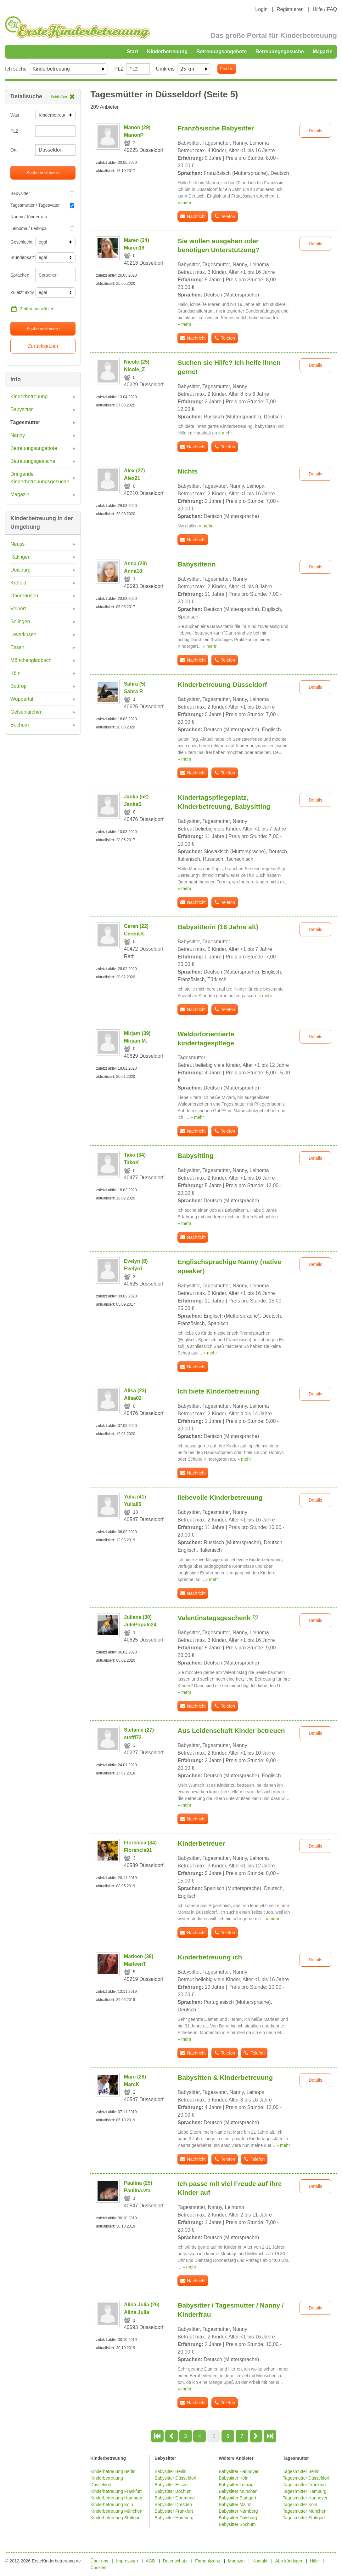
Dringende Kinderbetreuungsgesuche (39, 477)
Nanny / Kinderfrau (42, 216)
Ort (13, 149)
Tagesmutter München (305, 2511)
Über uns (99, 2560)
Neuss (17, 544)
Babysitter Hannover (239, 2471)
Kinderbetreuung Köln (111, 2504)
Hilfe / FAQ (325, 9)
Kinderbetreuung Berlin (112, 2471)
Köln (15, 673)
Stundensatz (20, 257)
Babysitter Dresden (173, 2504)
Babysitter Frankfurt (173, 2511)
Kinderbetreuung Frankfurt (116, 2491)
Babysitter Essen (171, 2484)
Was (14, 115)
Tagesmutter (25, 422)
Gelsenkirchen (26, 712)
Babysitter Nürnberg (238, 2511)
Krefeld (18, 582)
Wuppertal (21, 699)
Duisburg (20, 569)
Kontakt (259, 2560)
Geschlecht (20, 241)
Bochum (19, 724)
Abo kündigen (288, 2560)
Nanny (17, 435)
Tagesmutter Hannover (305, 2497)
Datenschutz (175, 2560)
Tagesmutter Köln (300, 2504)
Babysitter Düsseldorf (175, 2478)
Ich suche (15, 69)
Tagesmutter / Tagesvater (42, 205)
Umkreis (165, 69)
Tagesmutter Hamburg (305, 2491)
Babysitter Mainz (235, 2504)
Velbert (18, 608)
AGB (150, 2560)
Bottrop (18, 686)
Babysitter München (238, 2491)
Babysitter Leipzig (236, 2484)
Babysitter (42, 193)
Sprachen (19, 275)
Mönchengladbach (31, 660)
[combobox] (55, 275)
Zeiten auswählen (32, 308)
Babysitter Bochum (173, 2491)
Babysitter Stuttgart (237, 2497)
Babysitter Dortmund (174, 2497)
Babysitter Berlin (170, 2471)
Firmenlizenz (207, 2560)
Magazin (323, 51)
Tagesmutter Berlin (301, 2471)
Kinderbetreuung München (116, 2511)
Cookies (98, 2567)
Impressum (127, 2560)
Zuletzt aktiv (20, 292)
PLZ (118, 69)
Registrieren (290, 9)
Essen (17, 647)
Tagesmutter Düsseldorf (306, 2478)
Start (132, 51)
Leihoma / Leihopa (42, 228)
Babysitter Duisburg (238, 2517)
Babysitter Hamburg (173, 2517)
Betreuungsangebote (221, 51)
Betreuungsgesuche (279, 51)
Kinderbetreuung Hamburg (116, 2497)
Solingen (20, 621)
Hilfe (314, 2560)
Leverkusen (23, 634)
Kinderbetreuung (167, 51)
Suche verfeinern (43, 172)
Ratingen (20, 557)
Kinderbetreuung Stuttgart (115, 2517)
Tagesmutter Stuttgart (304, 2517)
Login (261, 9)
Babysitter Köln (233, 2478)
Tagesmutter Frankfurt (304, 2484)
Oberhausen (24, 595)
